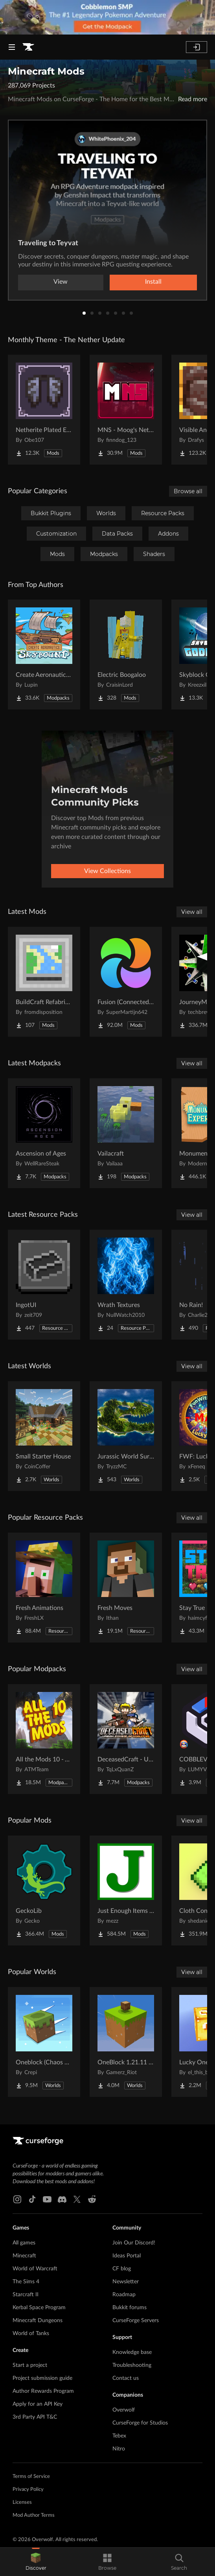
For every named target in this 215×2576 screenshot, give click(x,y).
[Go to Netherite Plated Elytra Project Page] (44, 410)
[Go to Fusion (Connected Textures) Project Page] (126, 982)
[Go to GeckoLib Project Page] (44, 1890)
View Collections (107, 871)
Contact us (125, 2378)
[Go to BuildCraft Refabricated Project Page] (44, 982)
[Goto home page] (28, 47)
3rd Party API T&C (35, 2417)
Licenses (22, 2502)
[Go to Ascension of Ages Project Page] (44, 1133)
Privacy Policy (28, 2489)
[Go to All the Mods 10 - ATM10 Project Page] (44, 1739)
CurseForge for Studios (140, 2423)
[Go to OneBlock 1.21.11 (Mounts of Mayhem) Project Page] (126, 2042)
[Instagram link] (17, 2199)
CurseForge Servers (135, 2320)
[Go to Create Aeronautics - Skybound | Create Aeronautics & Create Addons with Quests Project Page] (44, 654)
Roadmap (124, 2294)
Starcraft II (26, 2294)
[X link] (77, 2199)
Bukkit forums (129, 2307)
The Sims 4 (26, 2281)
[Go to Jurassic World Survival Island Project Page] (126, 1436)
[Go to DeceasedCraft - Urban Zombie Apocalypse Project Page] (126, 1739)
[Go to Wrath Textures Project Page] (126, 1285)
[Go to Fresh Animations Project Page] (44, 1588)
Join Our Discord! (133, 2243)
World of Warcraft (35, 2269)
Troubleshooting (131, 2365)
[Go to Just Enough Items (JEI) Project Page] (126, 1890)
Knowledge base (132, 2352)
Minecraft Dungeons (37, 2320)
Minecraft (24, 2256)
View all (191, 911)
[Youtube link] (47, 2199)
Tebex (119, 2436)
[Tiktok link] (32, 2199)
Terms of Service (31, 2476)
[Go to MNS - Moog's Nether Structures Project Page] (126, 410)
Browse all (188, 491)
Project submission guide (42, 2378)
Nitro (118, 2449)
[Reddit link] (92, 2199)
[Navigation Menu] (12, 47)
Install (153, 282)
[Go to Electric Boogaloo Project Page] (126, 654)
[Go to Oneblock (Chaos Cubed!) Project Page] (44, 2042)
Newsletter (125, 2281)
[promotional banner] (107, 17)
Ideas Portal (126, 2256)
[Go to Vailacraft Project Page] (126, 1133)
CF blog (121, 2269)
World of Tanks (31, 2333)
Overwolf (123, 2410)
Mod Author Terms (34, 2515)
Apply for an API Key (37, 2404)
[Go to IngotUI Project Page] (44, 1285)
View (60, 282)
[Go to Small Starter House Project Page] (44, 1436)
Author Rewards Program (43, 2391)
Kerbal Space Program (39, 2307)
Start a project (30, 2365)
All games (24, 2243)
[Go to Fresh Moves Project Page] (126, 1588)
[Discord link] (62, 2199)
